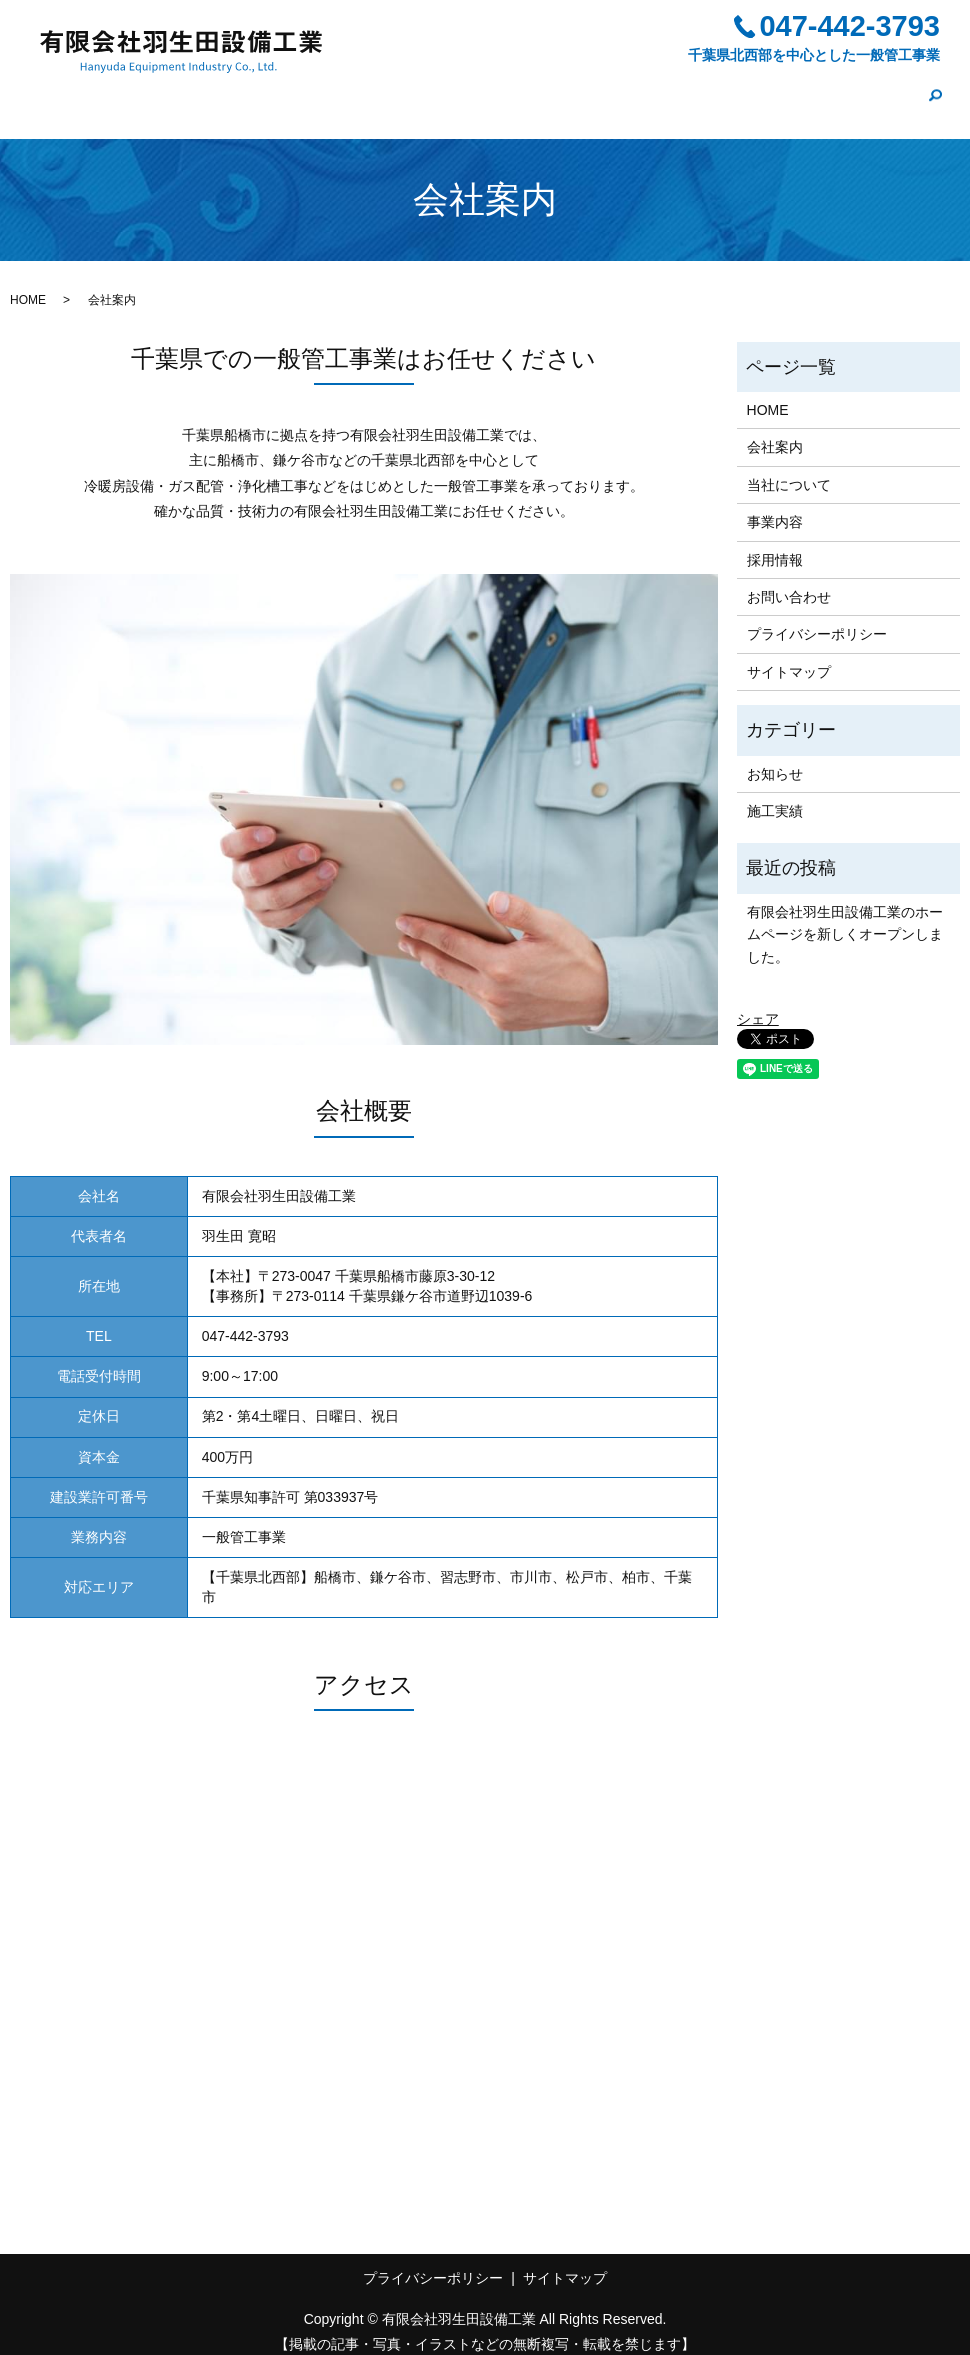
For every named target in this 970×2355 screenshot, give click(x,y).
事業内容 (598, 90)
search (935, 92)
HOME (325, 90)
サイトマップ (789, 655)
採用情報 (682, 90)
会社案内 (402, 90)
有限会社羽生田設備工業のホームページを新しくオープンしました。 (845, 917)
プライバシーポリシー (817, 618)
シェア (758, 1002)
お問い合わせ (864, 90)
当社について (500, 90)
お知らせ (775, 757)
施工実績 (766, 90)
